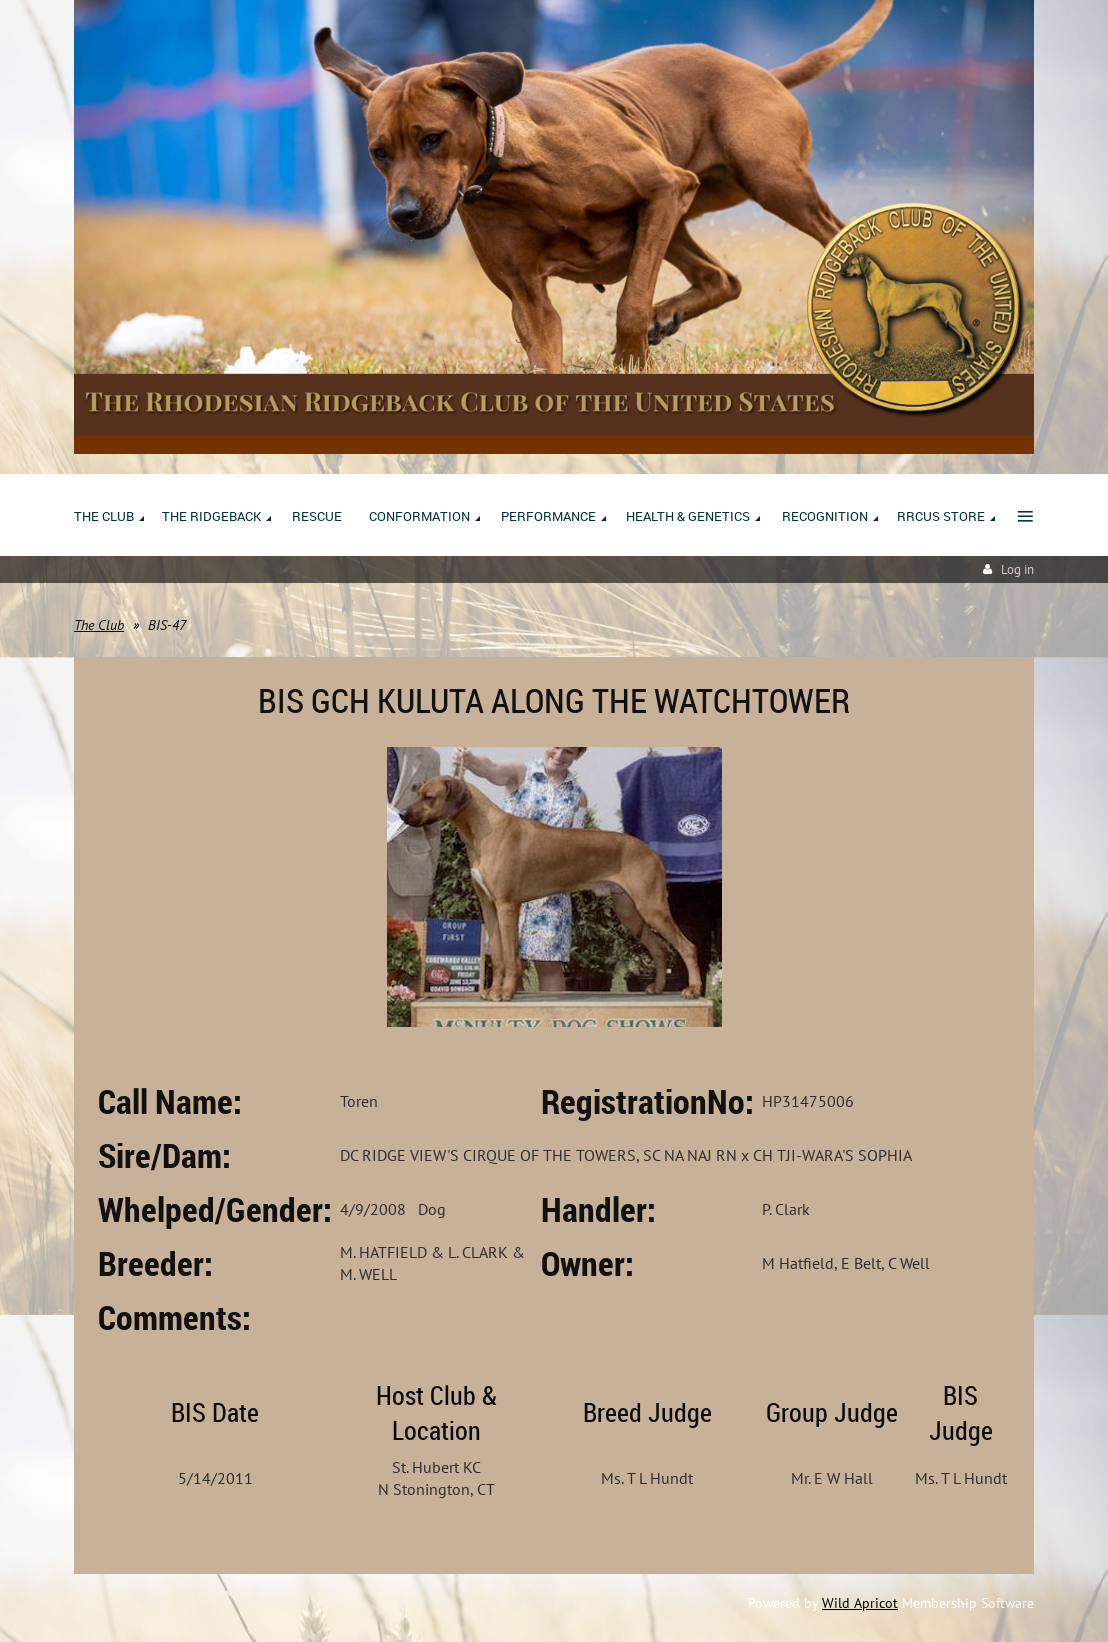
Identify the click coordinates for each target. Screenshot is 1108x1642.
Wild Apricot (860, 1603)
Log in (1017, 569)
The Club (99, 625)
